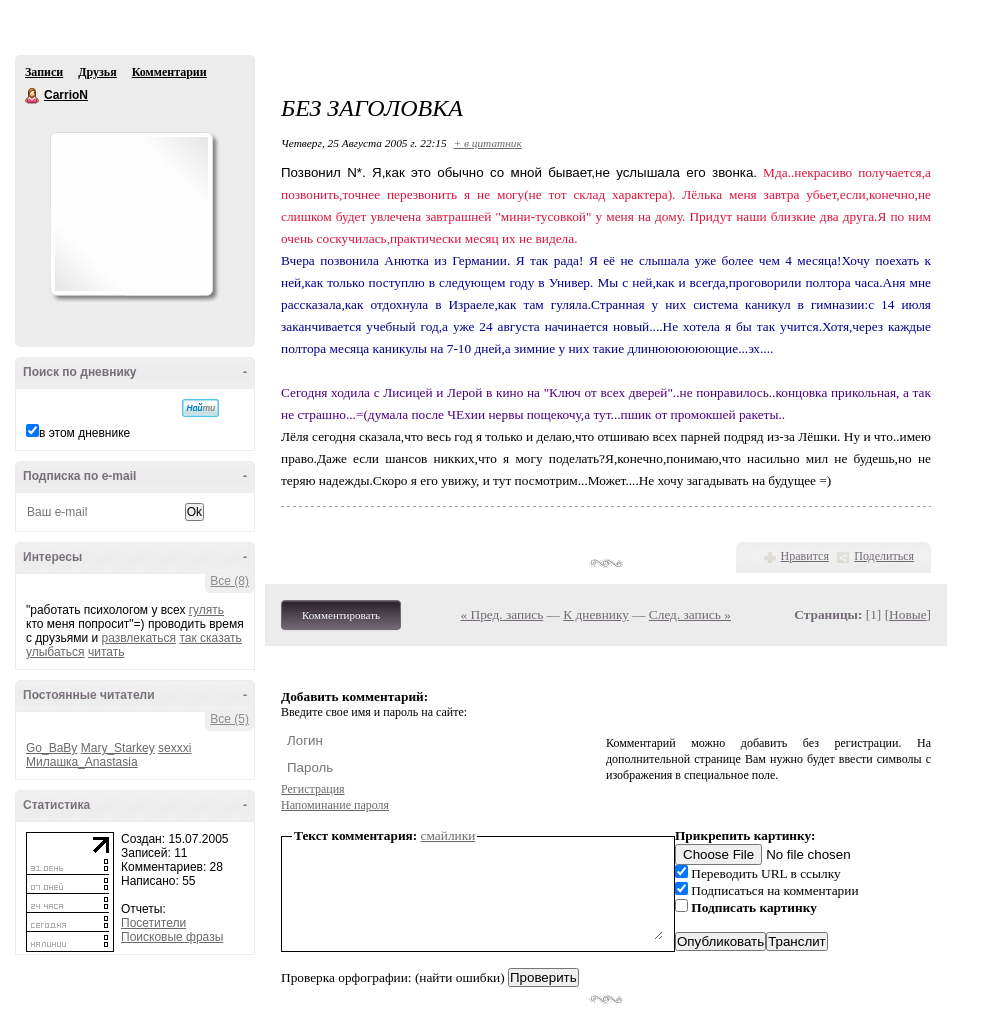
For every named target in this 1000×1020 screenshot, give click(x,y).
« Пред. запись (502, 614)
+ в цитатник (488, 143)
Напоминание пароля (335, 805)
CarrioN (33, 96)
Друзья (97, 72)
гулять (206, 610)
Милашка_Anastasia (82, 762)
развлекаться (138, 638)
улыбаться (55, 652)
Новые (907, 614)
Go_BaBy (51, 748)
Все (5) (229, 719)
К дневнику (596, 614)
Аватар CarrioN (131, 214)
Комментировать (341, 615)
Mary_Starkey (118, 748)
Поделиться (884, 556)
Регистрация (313, 789)
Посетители (153, 923)
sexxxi (174, 748)
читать (106, 652)
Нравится (805, 556)
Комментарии (169, 72)
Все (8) (229, 581)
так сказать (210, 638)
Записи (44, 72)
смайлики (448, 835)
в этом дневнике (84, 433)
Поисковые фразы (172, 937)
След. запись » (690, 614)
